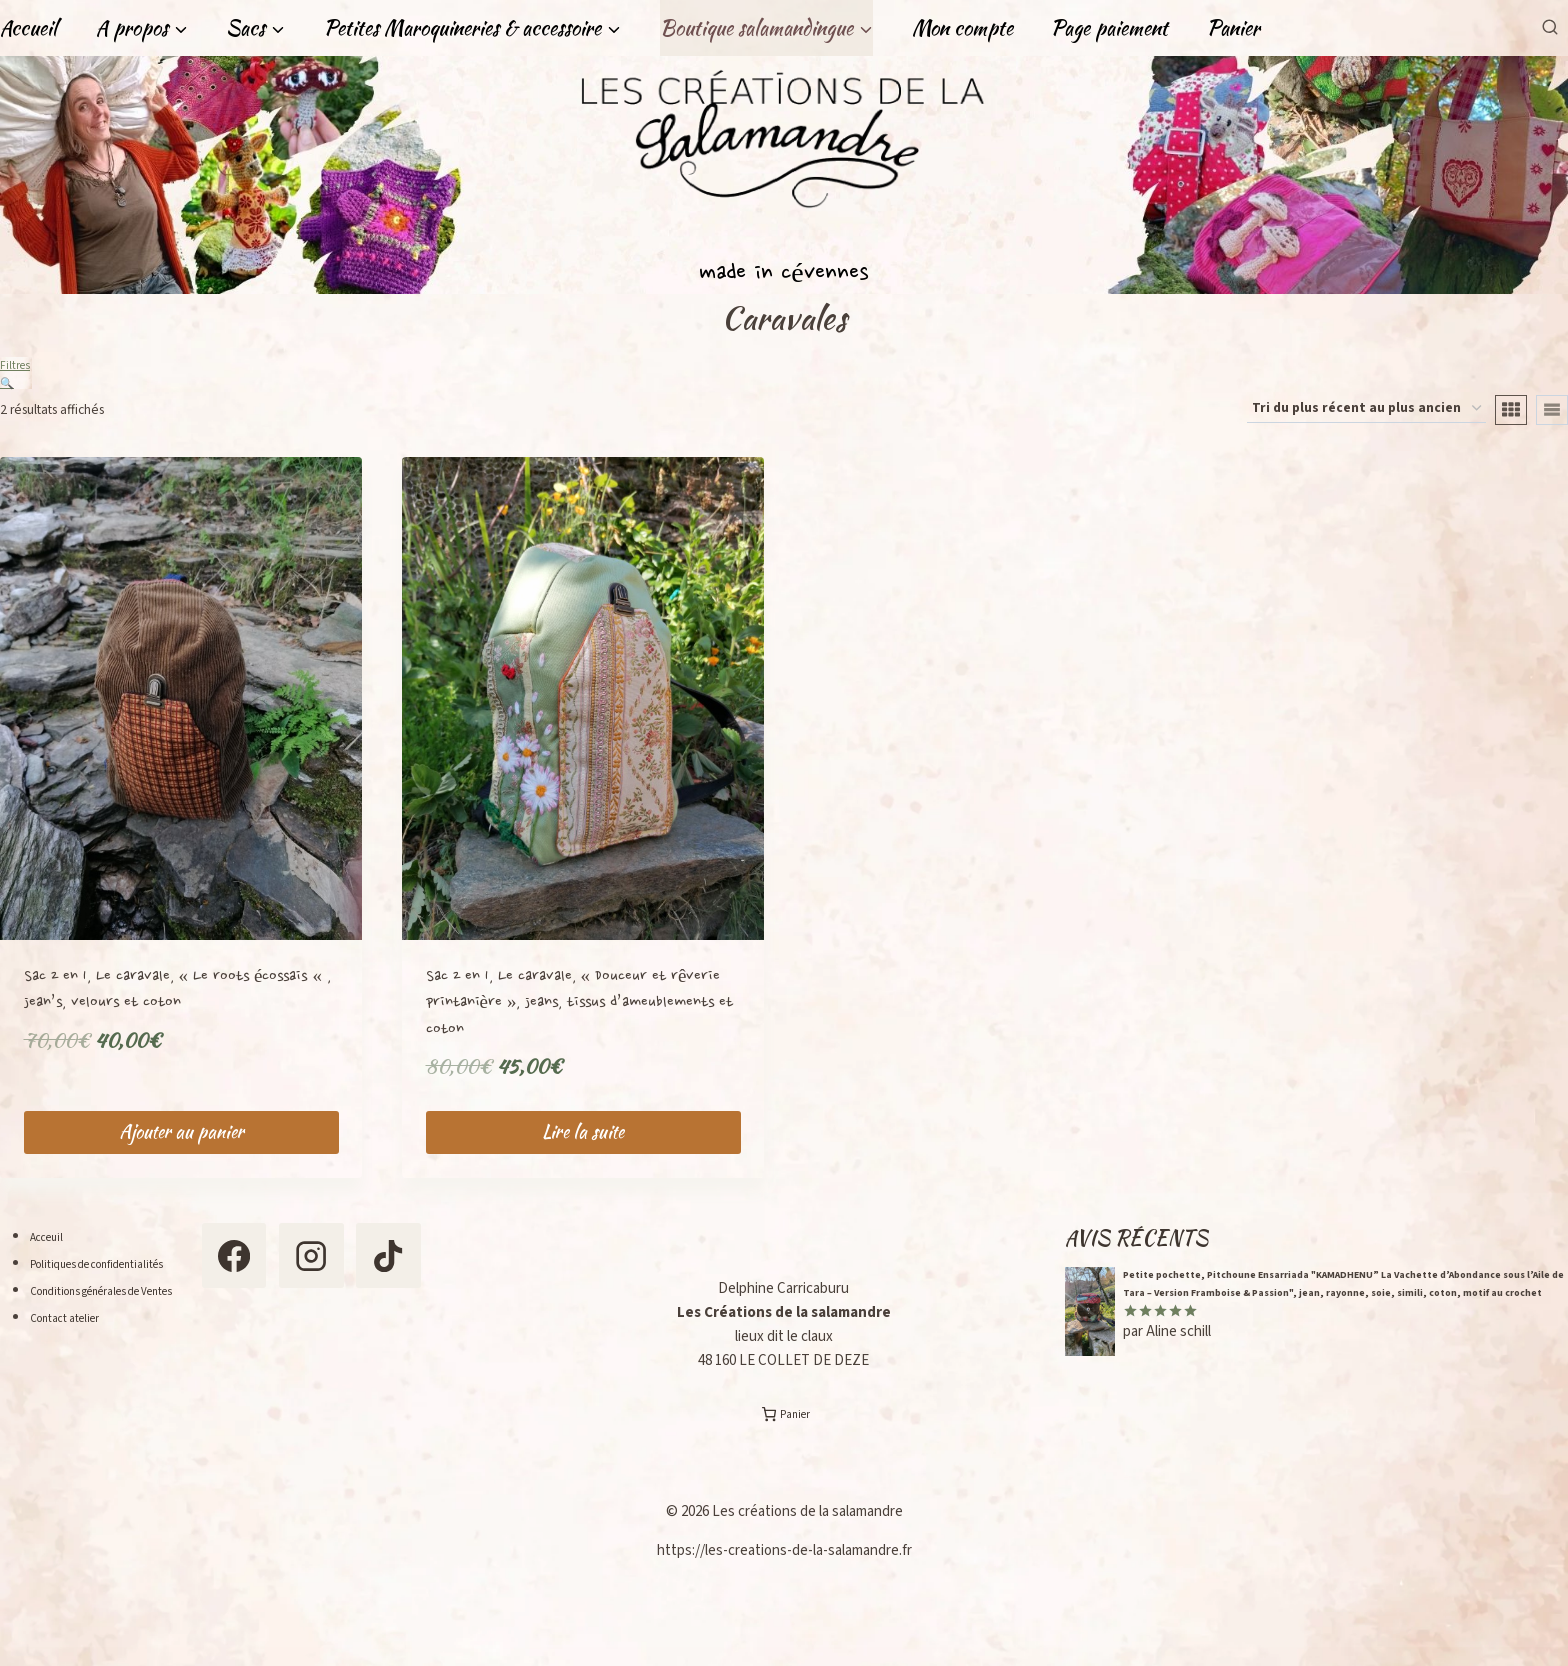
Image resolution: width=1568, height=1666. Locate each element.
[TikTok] (286, 1372)
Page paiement (1109, 27)
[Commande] (1366, 419)
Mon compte (962, 27)
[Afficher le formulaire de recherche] (1549, 27)
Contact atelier (77, 1355)
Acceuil (52, 1247)
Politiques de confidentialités (121, 1274)
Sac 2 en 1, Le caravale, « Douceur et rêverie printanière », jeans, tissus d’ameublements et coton (580, 1013)
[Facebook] (286, 1276)
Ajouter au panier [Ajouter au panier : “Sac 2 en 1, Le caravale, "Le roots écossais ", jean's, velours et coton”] (181, 1142)
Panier (1233, 27)
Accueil (28, 27)
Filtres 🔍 (16, 373)
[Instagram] (383, 1276)
